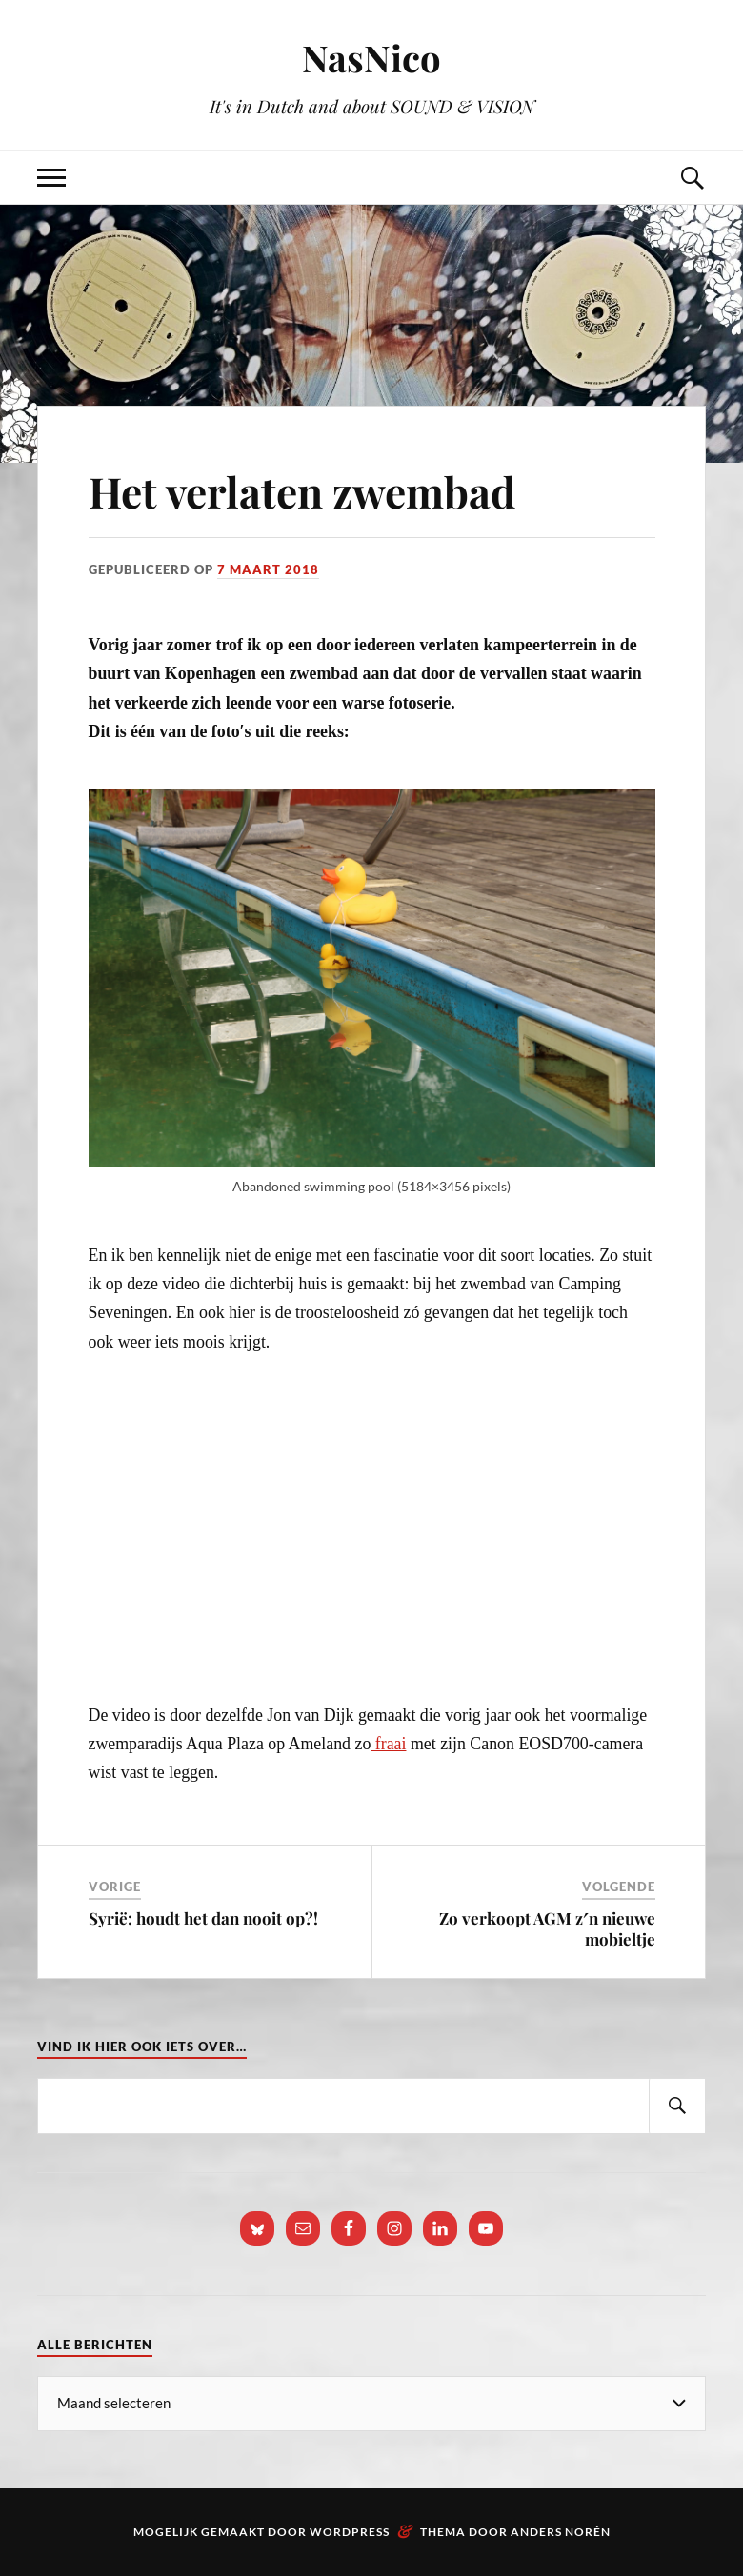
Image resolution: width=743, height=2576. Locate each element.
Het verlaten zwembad (302, 491)
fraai (388, 1743)
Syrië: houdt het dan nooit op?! (203, 1917)
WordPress (350, 2532)
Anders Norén (561, 2532)
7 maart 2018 (268, 569)
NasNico (371, 57)
